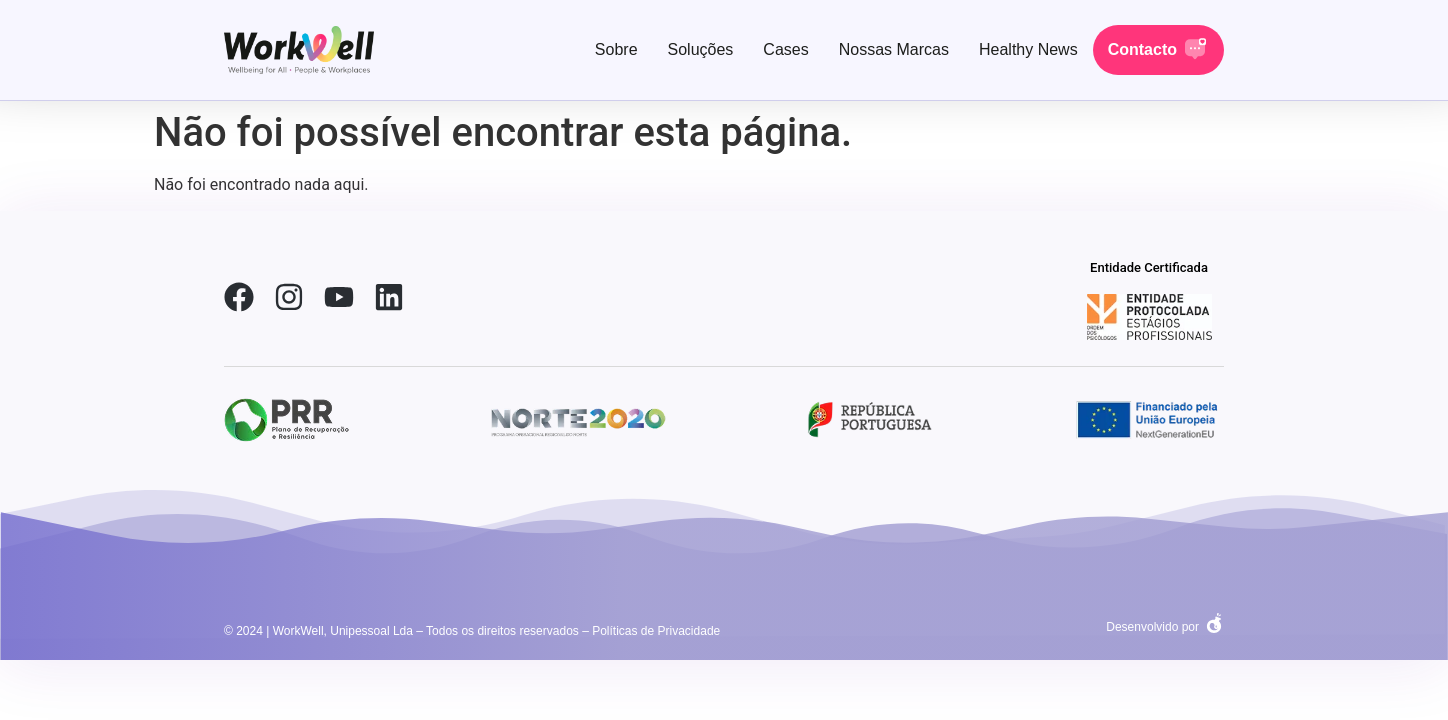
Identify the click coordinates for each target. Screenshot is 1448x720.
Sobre (616, 49)
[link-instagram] (289, 297)
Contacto (1142, 49)
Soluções (701, 49)
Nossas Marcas (894, 49)
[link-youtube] (339, 297)
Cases (785, 49)
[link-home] (299, 50)
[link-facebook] (239, 297)
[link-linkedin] (389, 297)
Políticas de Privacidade (656, 631)
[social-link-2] (1149, 317)
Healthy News (1028, 49)
